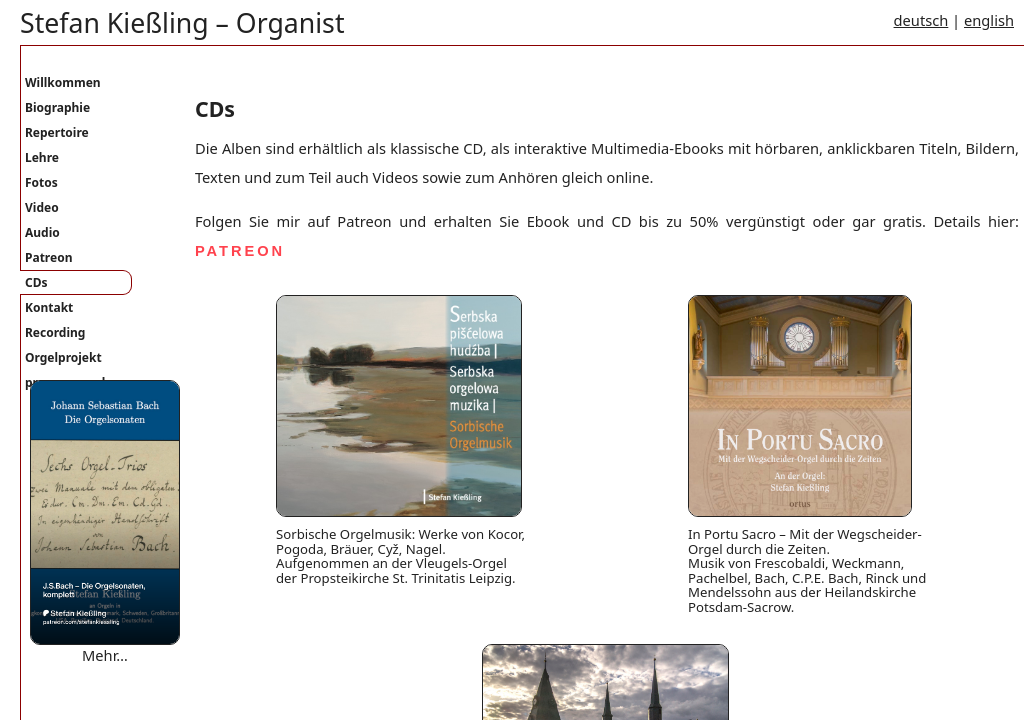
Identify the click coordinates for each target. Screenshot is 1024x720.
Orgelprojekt (63, 357)
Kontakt (49, 307)
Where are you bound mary (124, 675)
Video (42, 207)
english (989, 20)
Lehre (42, 157)
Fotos (41, 182)
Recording (55, 332)
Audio (42, 232)
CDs (36, 282)
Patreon (48, 257)
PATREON (240, 251)
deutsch (921, 20)
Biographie (57, 107)
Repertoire (57, 132)
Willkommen (63, 82)
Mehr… (105, 655)
